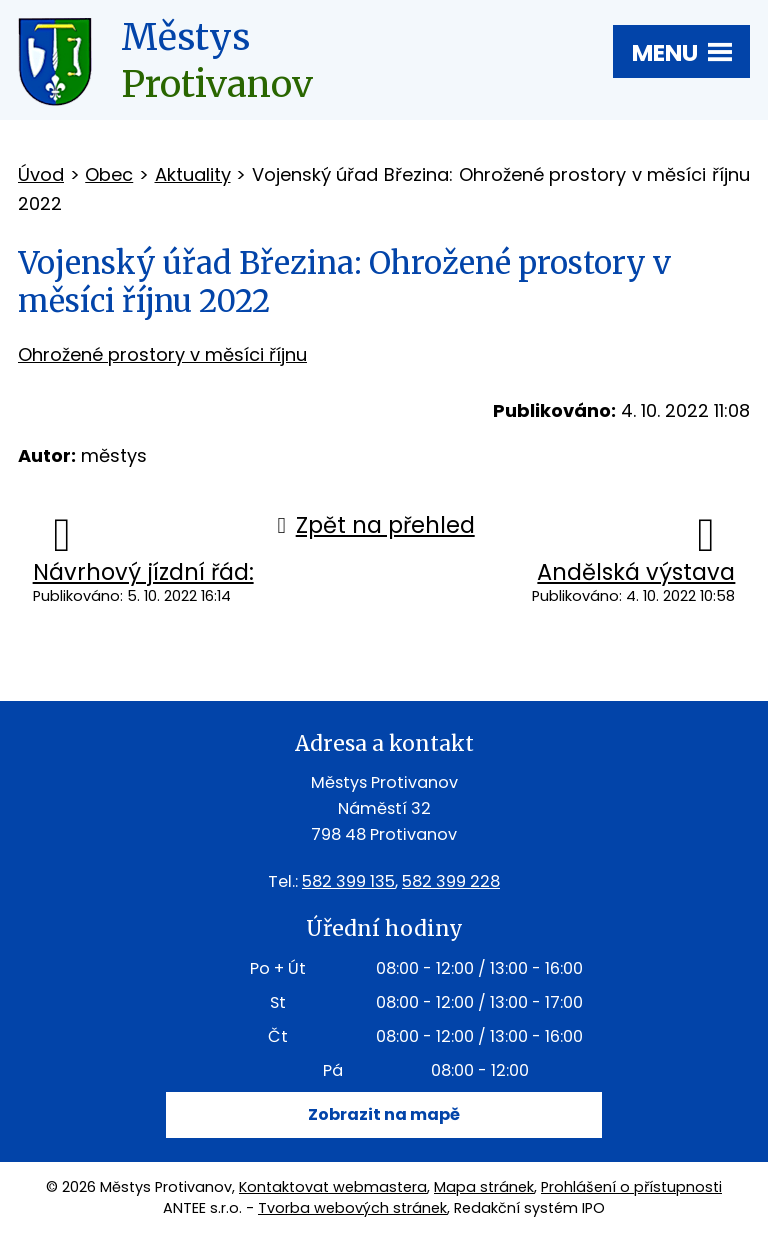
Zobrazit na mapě (384, 1114)
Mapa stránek (484, 1187)
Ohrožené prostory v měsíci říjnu (162, 354)
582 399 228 (451, 881)
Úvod (41, 174)
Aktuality (193, 174)
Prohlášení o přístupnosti (631, 1187)
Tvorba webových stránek (352, 1208)
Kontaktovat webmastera (333, 1187)
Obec (109, 174)
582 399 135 (348, 881)
